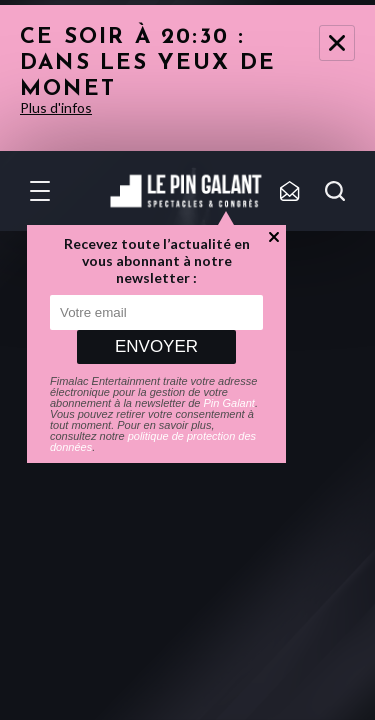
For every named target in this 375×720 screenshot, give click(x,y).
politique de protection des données (153, 441)
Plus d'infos (56, 107)
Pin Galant (229, 403)
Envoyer (156, 346)
